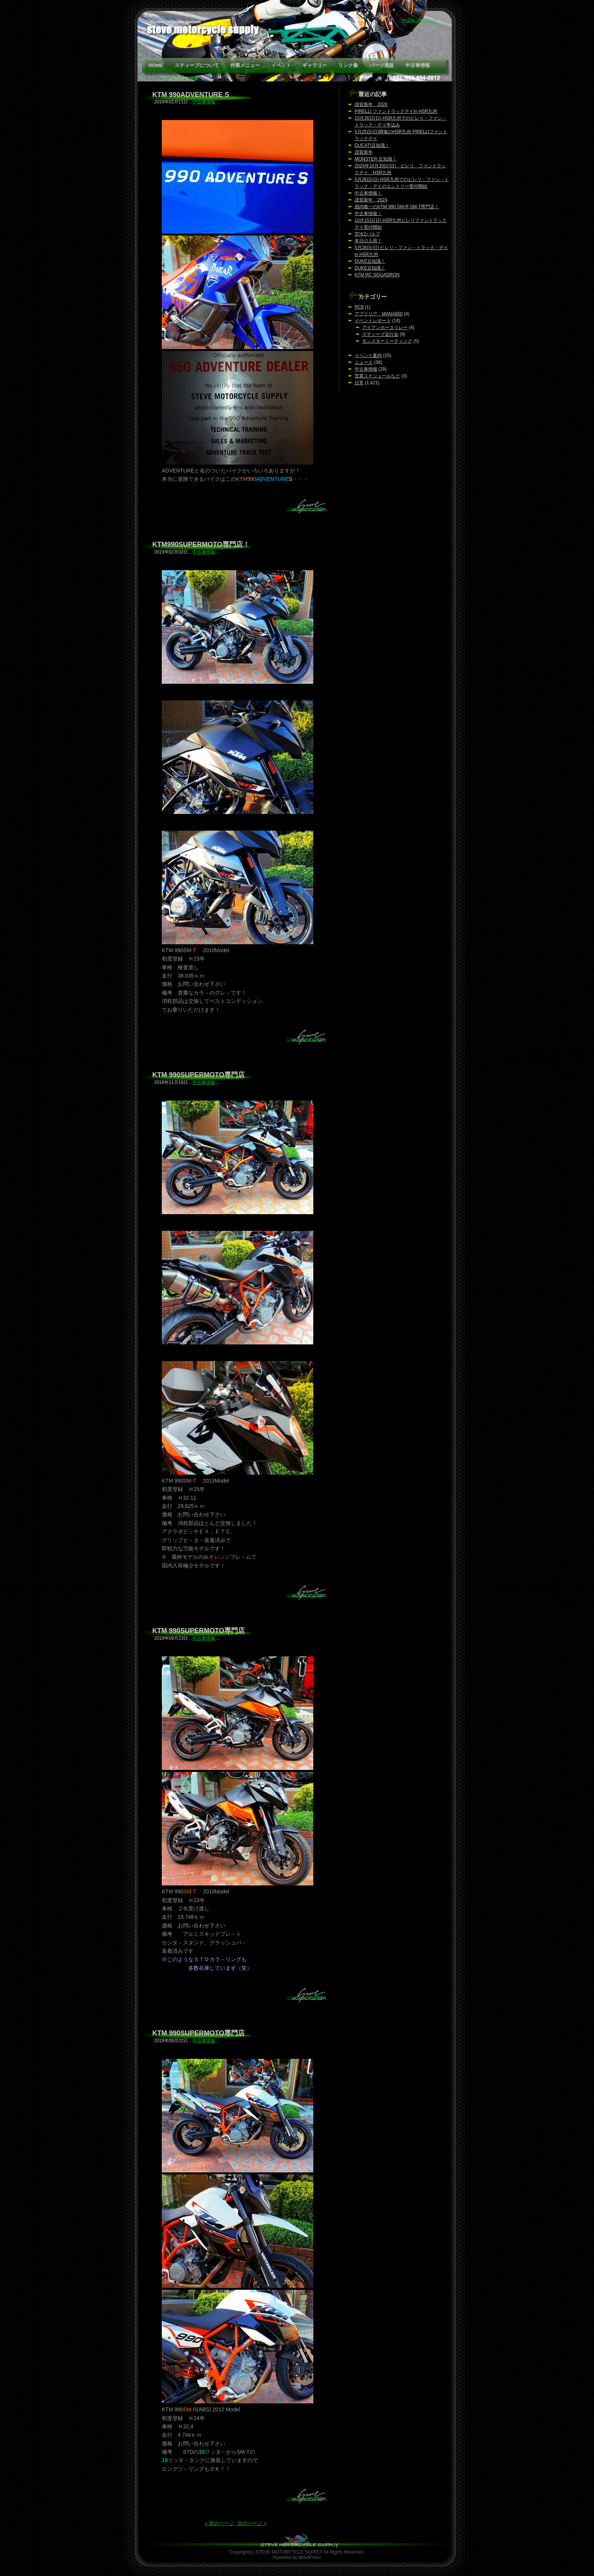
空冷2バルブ (367, 234)
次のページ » (251, 2523)
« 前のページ (220, 2523)
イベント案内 (368, 355)
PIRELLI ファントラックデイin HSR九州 (396, 111)
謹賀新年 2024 (371, 200)
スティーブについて (197, 65)
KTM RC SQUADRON (377, 275)
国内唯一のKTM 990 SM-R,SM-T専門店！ (397, 206)
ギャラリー (314, 65)
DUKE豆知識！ (370, 261)
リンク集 (348, 65)
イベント (281, 65)
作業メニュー (245, 65)
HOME (155, 65)
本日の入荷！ (368, 240)
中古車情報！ (368, 193)
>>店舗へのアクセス (419, 20)
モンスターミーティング (387, 341)
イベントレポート (373, 320)
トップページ (157, 78)
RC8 (359, 307)
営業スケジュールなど (377, 376)
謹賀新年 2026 (371, 104)
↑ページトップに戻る (305, 509)
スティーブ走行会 (380, 334)
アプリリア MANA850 (379, 314)
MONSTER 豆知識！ (376, 159)
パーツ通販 (381, 65)
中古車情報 (417, 65)
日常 (359, 382)
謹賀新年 (364, 152)
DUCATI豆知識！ (372, 145)
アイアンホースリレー (385, 327)
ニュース (364, 362)
